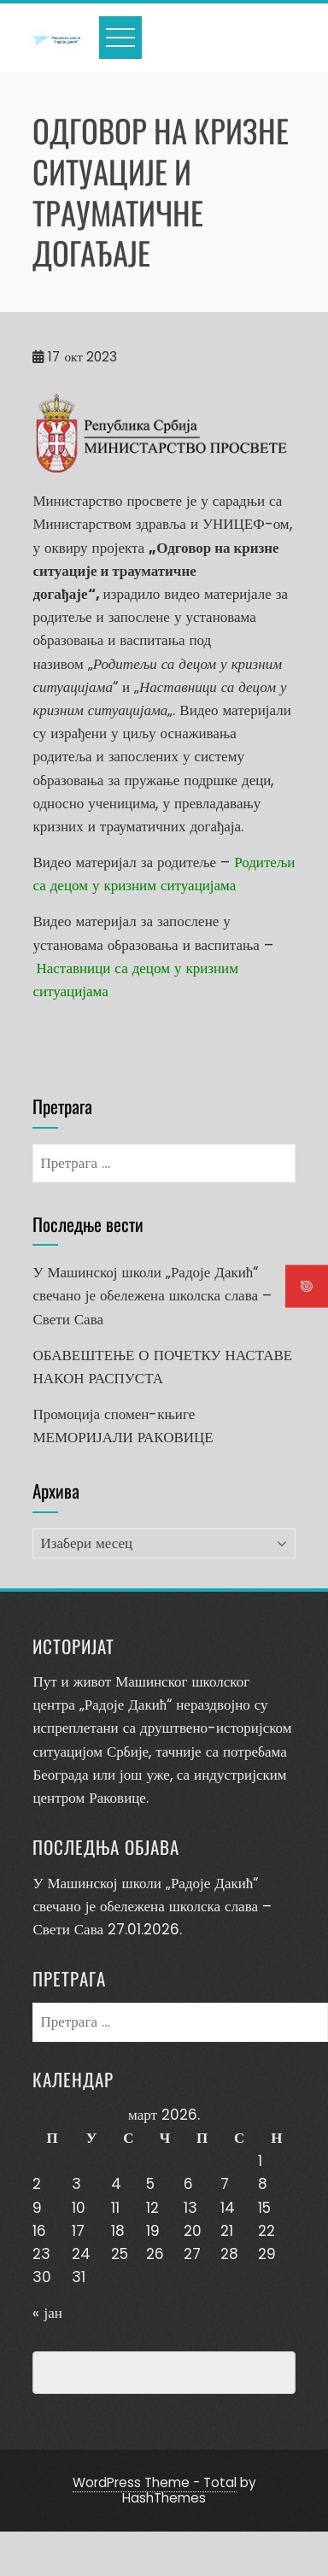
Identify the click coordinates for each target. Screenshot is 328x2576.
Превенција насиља (111, 2372)
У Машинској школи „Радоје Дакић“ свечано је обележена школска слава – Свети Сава (152, 1295)
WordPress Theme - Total (155, 2482)
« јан (47, 2313)
